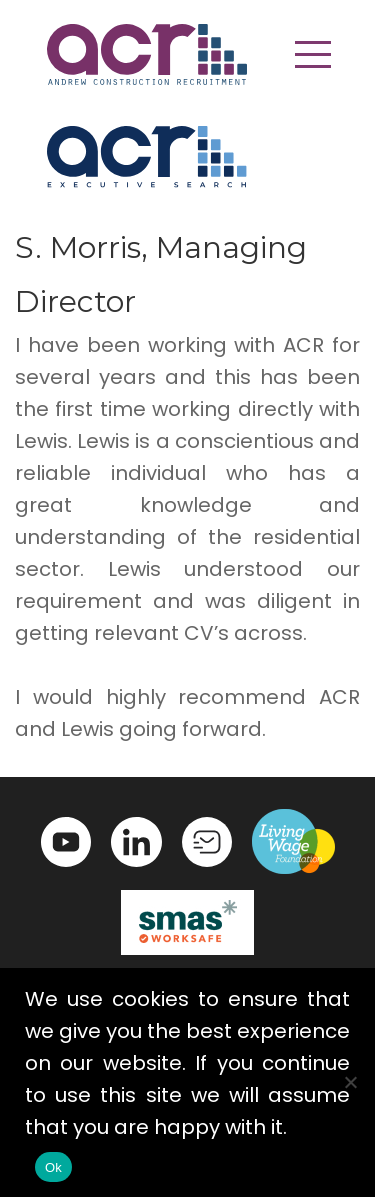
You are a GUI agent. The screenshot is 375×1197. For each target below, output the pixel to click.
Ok (53, 1167)
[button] (313, 54)
